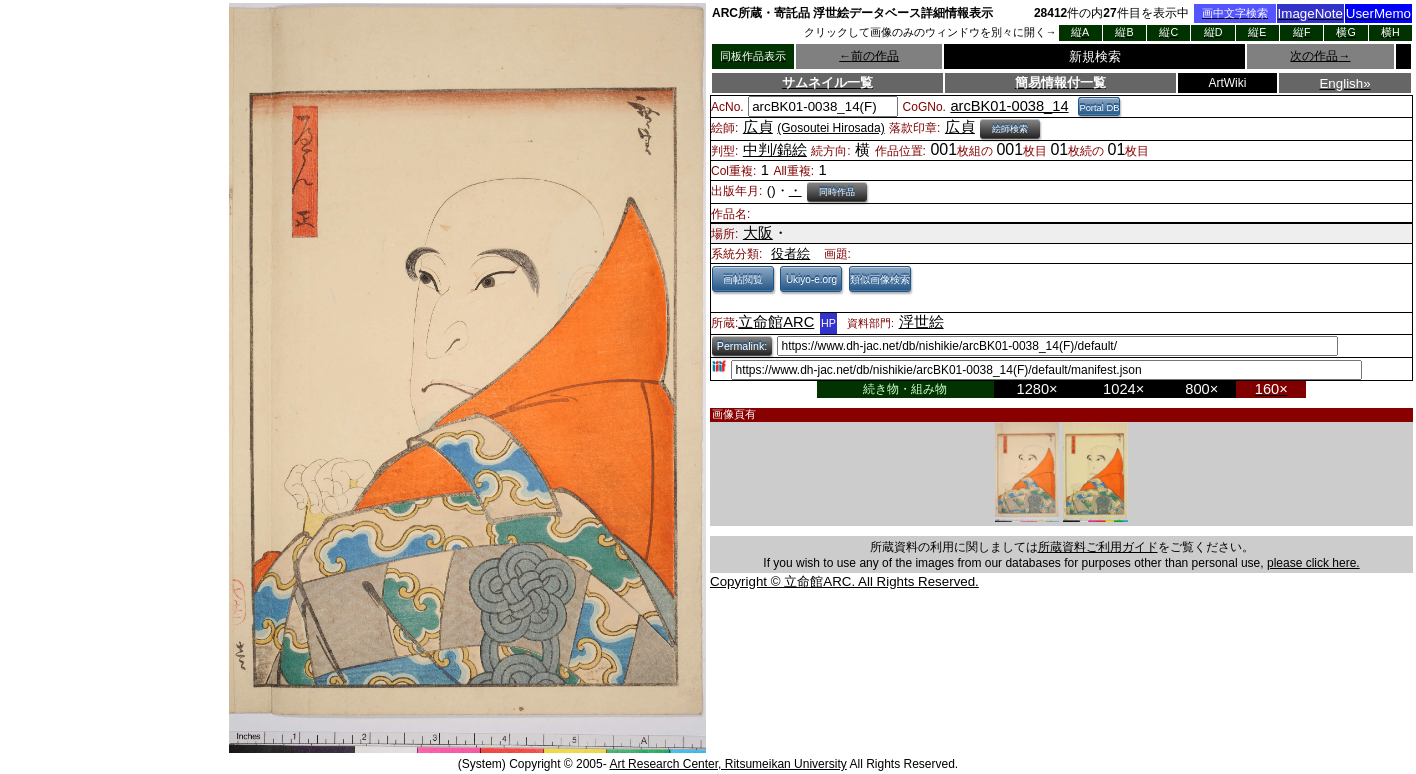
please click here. (1313, 563)
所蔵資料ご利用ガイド (1098, 547)
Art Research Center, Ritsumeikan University (727, 764)
